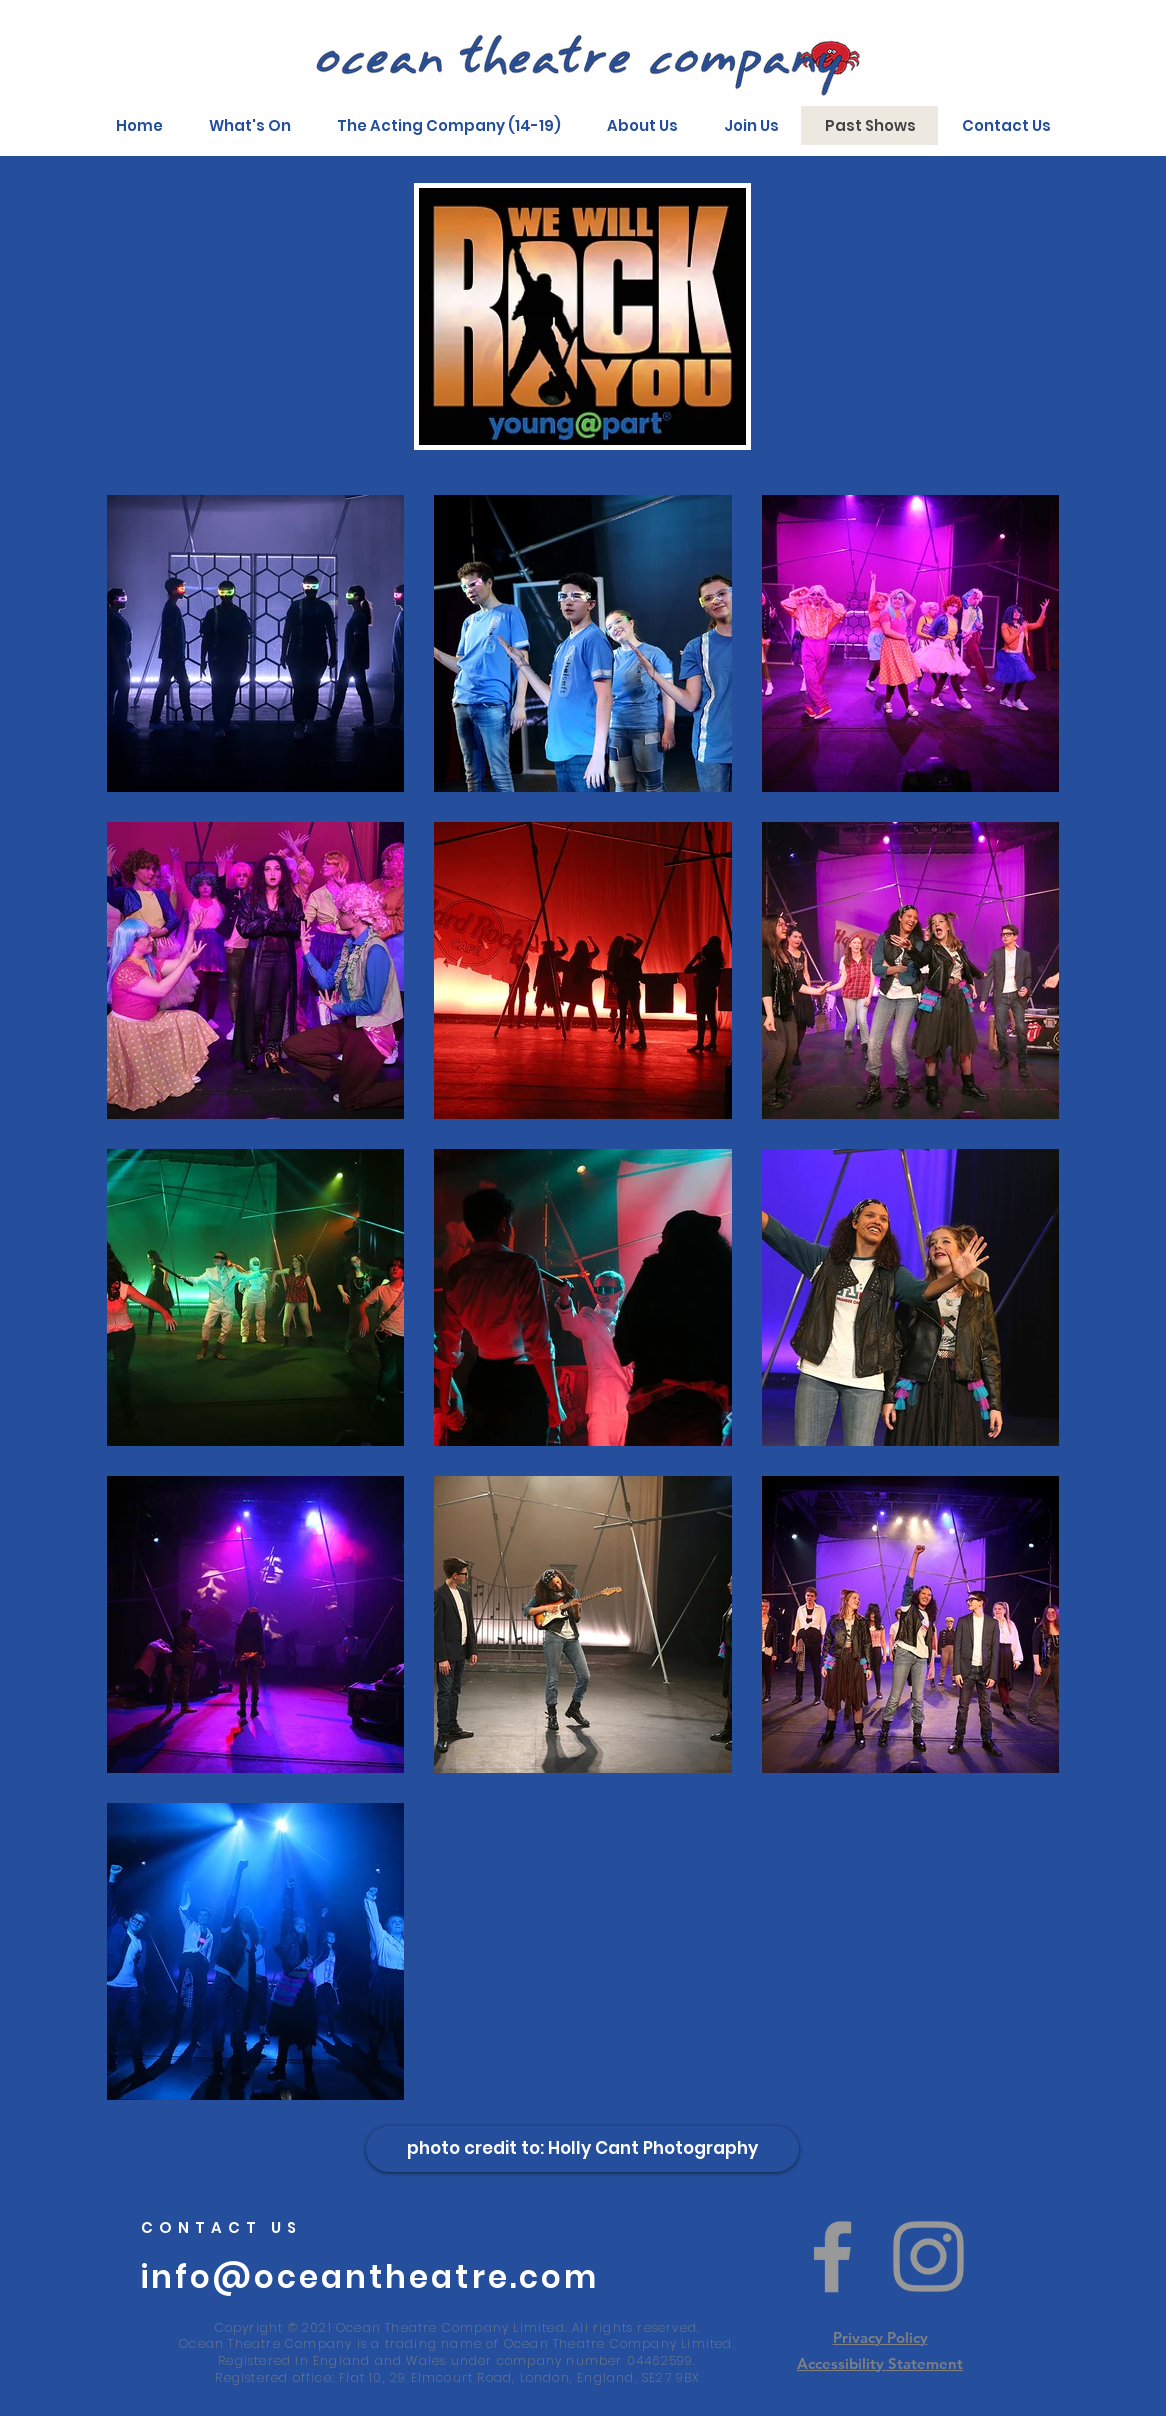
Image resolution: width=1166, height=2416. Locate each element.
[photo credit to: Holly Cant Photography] (582, 2149)
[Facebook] (832, 2256)
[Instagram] (928, 2256)
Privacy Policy (880, 2337)
